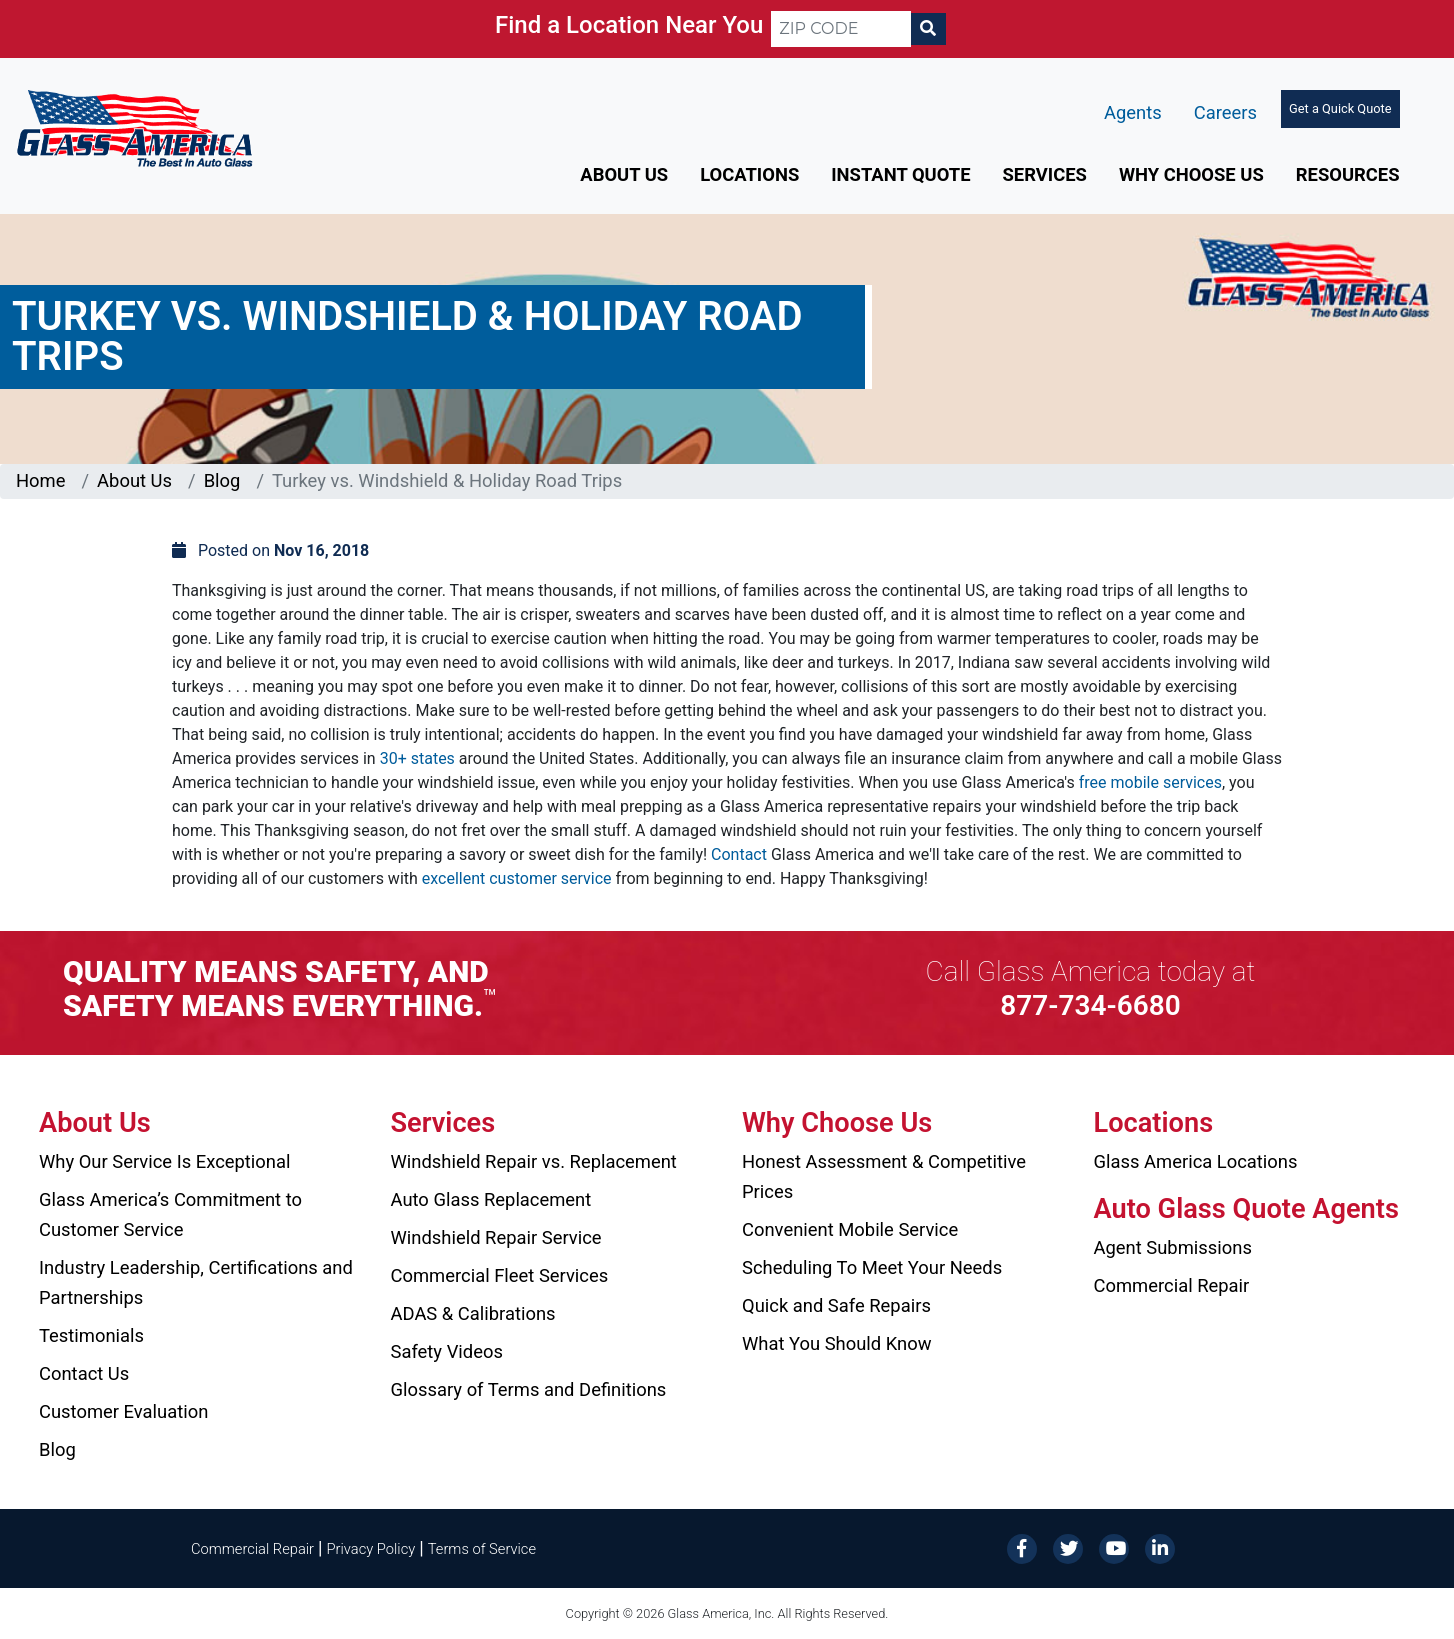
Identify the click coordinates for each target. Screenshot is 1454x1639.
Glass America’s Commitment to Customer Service (170, 1214)
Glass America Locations (1196, 1161)
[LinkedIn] (1160, 1547)
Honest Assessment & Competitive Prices (884, 1176)
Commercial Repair (1172, 1285)
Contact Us (84, 1373)
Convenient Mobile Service (850, 1229)
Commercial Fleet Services (500, 1275)
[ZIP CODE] (841, 29)
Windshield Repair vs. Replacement (534, 1161)
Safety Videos (447, 1351)
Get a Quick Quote (1340, 108)
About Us (624, 174)
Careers (1225, 112)
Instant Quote (900, 174)
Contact (739, 854)
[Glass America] (134, 127)
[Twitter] (1068, 1547)
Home (41, 480)
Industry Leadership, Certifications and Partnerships (196, 1282)
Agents (1133, 112)
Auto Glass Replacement (491, 1199)
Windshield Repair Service (496, 1237)
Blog (222, 480)
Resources (1348, 174)
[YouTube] (1114, 1547)
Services (1045, 174)
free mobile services (1150, 782)
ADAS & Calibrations (473, 1313)
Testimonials (91, 1335)
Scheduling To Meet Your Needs (872, 1267)
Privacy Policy (371, 1549)
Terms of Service (482, 1549)
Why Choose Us (1191, 174)
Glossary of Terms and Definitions (529, 1389)
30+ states (417, 758)
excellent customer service (517, 878)
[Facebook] (1022, 1547)
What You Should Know (837, 1343)
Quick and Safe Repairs (836, 1305)
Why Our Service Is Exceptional (164, 1161)
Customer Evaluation (123, 1411)
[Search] (928, 29)
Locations (749, 174)
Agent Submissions (1173, 1247)
